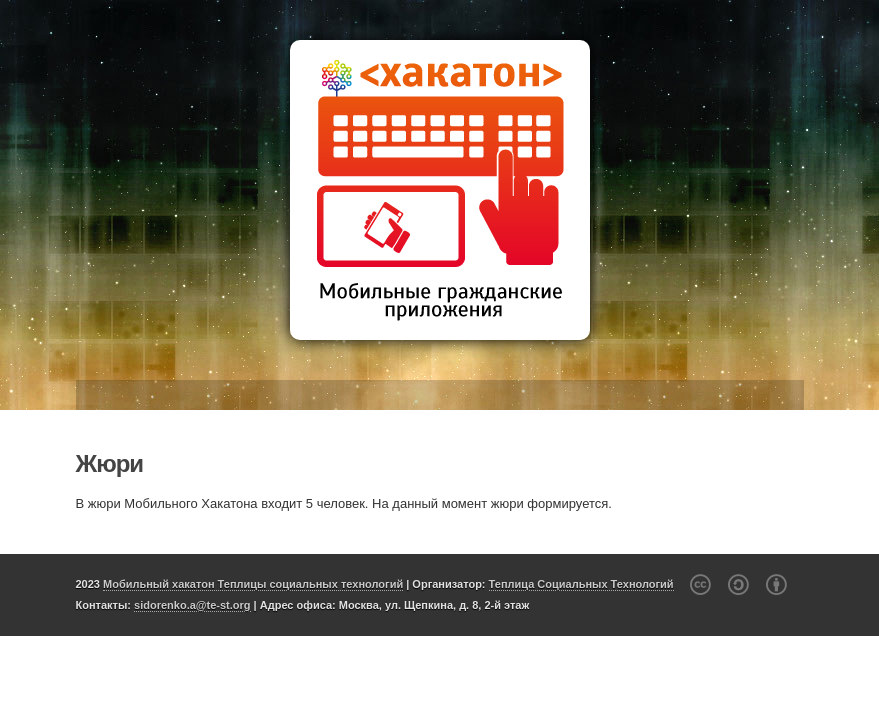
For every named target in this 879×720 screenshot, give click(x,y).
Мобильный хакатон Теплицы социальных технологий (253, 584)
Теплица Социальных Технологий (581, 584)
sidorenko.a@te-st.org (192, 605)
